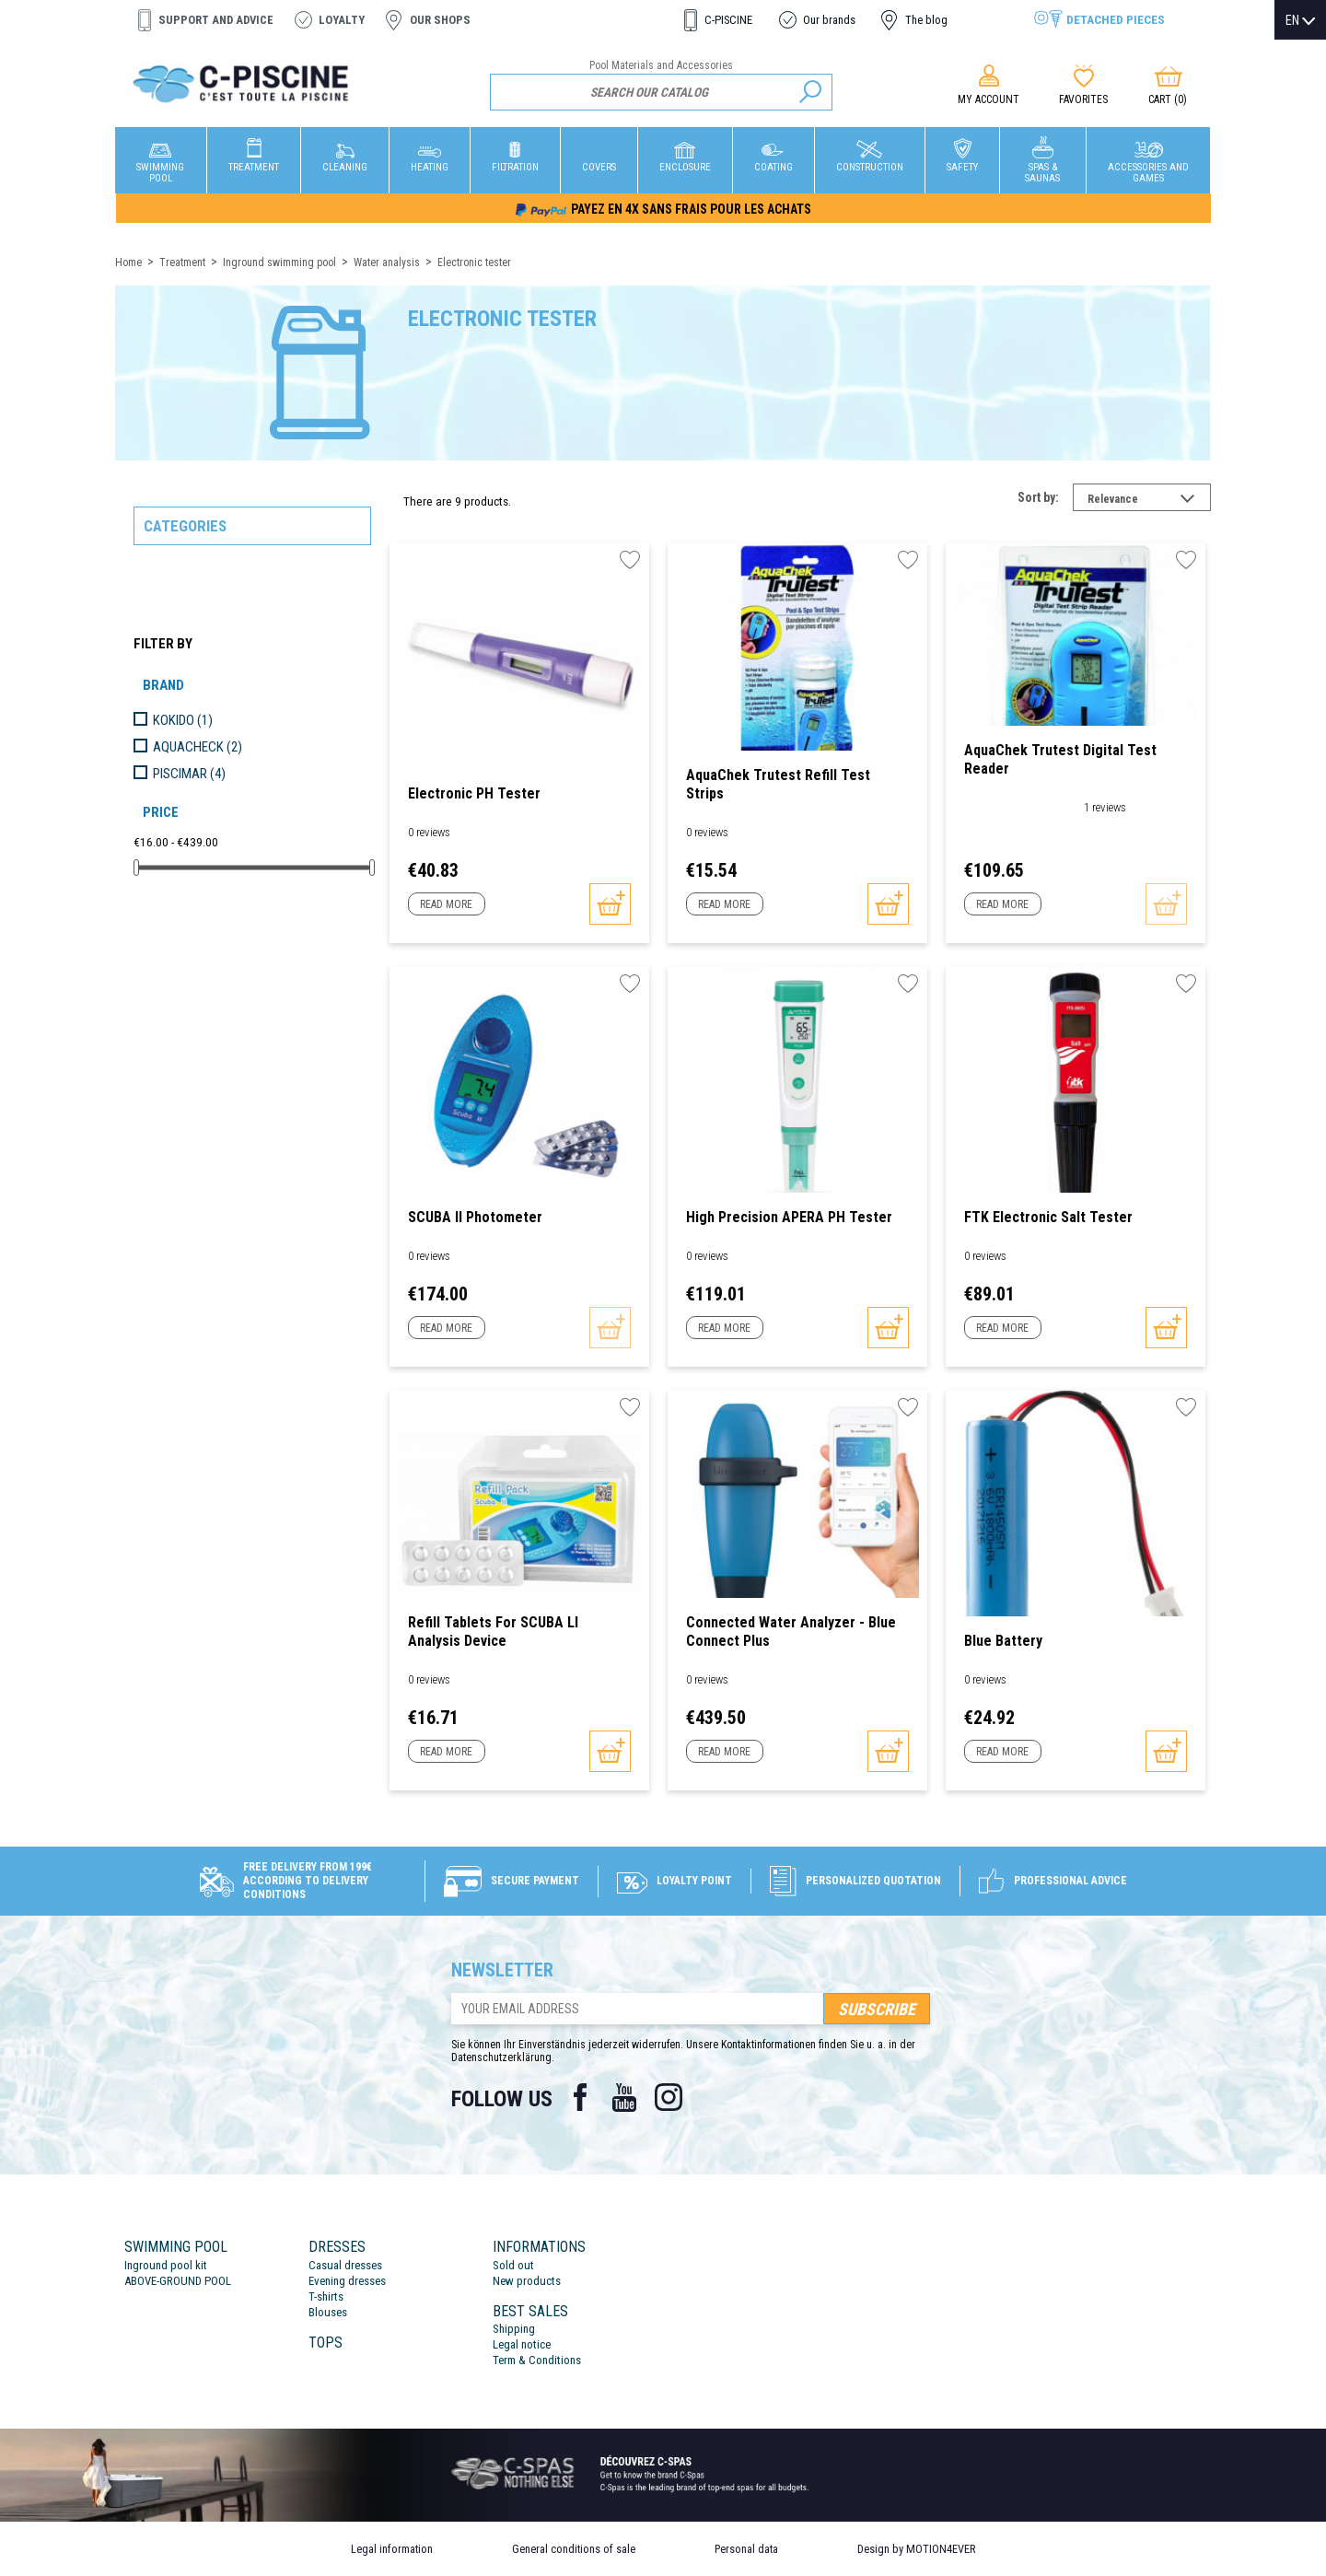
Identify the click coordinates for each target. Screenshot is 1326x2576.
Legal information (392, 2549)
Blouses (327, 2312)
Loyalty (342, 20)
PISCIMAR (189, 773)
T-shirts (325, 2296)
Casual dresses (345, 2265)
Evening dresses (347, 2281)
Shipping (514, 2329)
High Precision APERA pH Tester (789, 1217)
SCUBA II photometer (475, 1217)
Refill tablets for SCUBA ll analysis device (493, 1631)
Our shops (440, 20)
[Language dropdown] (1300, 20)
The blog (926, 20)
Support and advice (215, 20)
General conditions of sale (573, 2549)
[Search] (661, 92)
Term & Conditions (537, 2360)
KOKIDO (183, 720)
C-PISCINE (728, 20)
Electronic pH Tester (474, 793)
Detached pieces (1115, 19)
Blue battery (1003, 1640)
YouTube (624, 2097)
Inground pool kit (165, 2265)
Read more (446, 904)
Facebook (580, 2097)
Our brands (829, 20)
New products (527, 2281)
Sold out (513, 2265)
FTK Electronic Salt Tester (1048, 1217)
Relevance (1149, 501)
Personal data (746, 2549)
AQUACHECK (197, 747)
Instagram (668, 2097)
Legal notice (522, 2344)
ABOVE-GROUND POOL (177, 2281)
